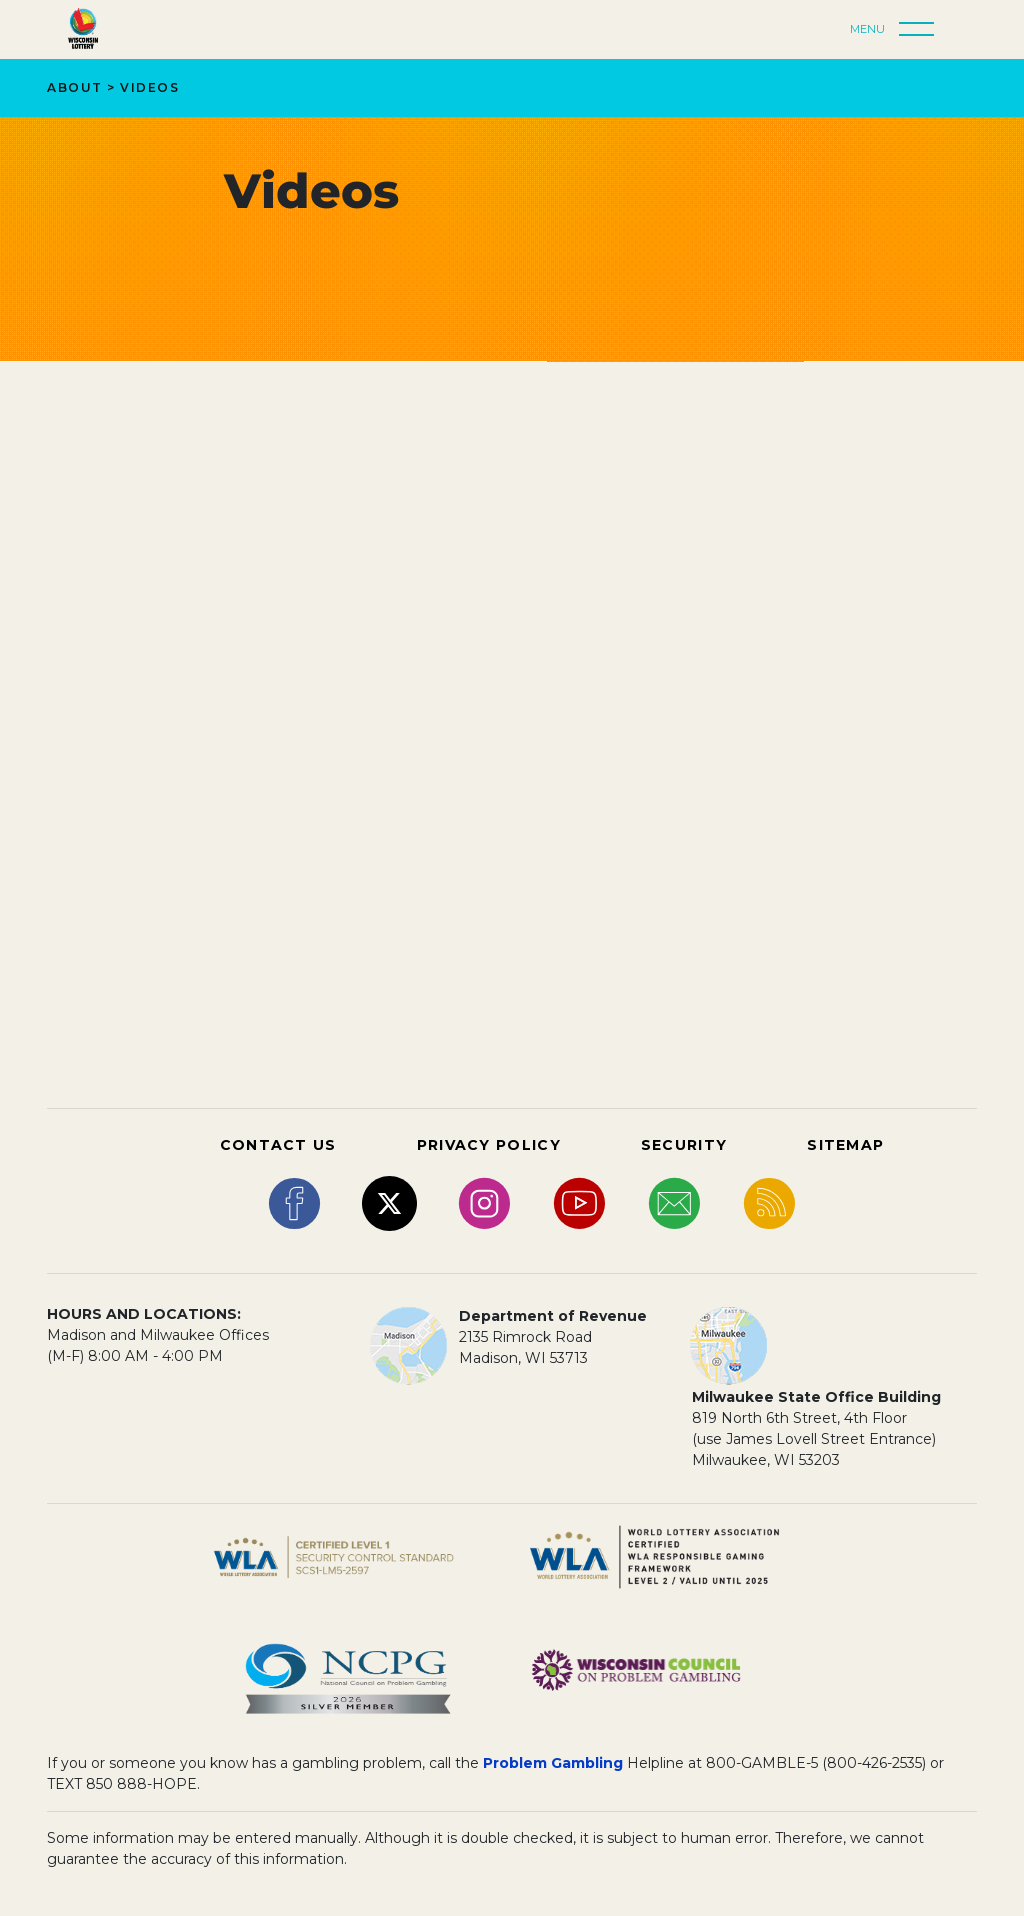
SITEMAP (845, 1145)
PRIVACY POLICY (489, 1145)
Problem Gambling (553, 1763)
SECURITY (684, 1145)
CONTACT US (278, 1145)
